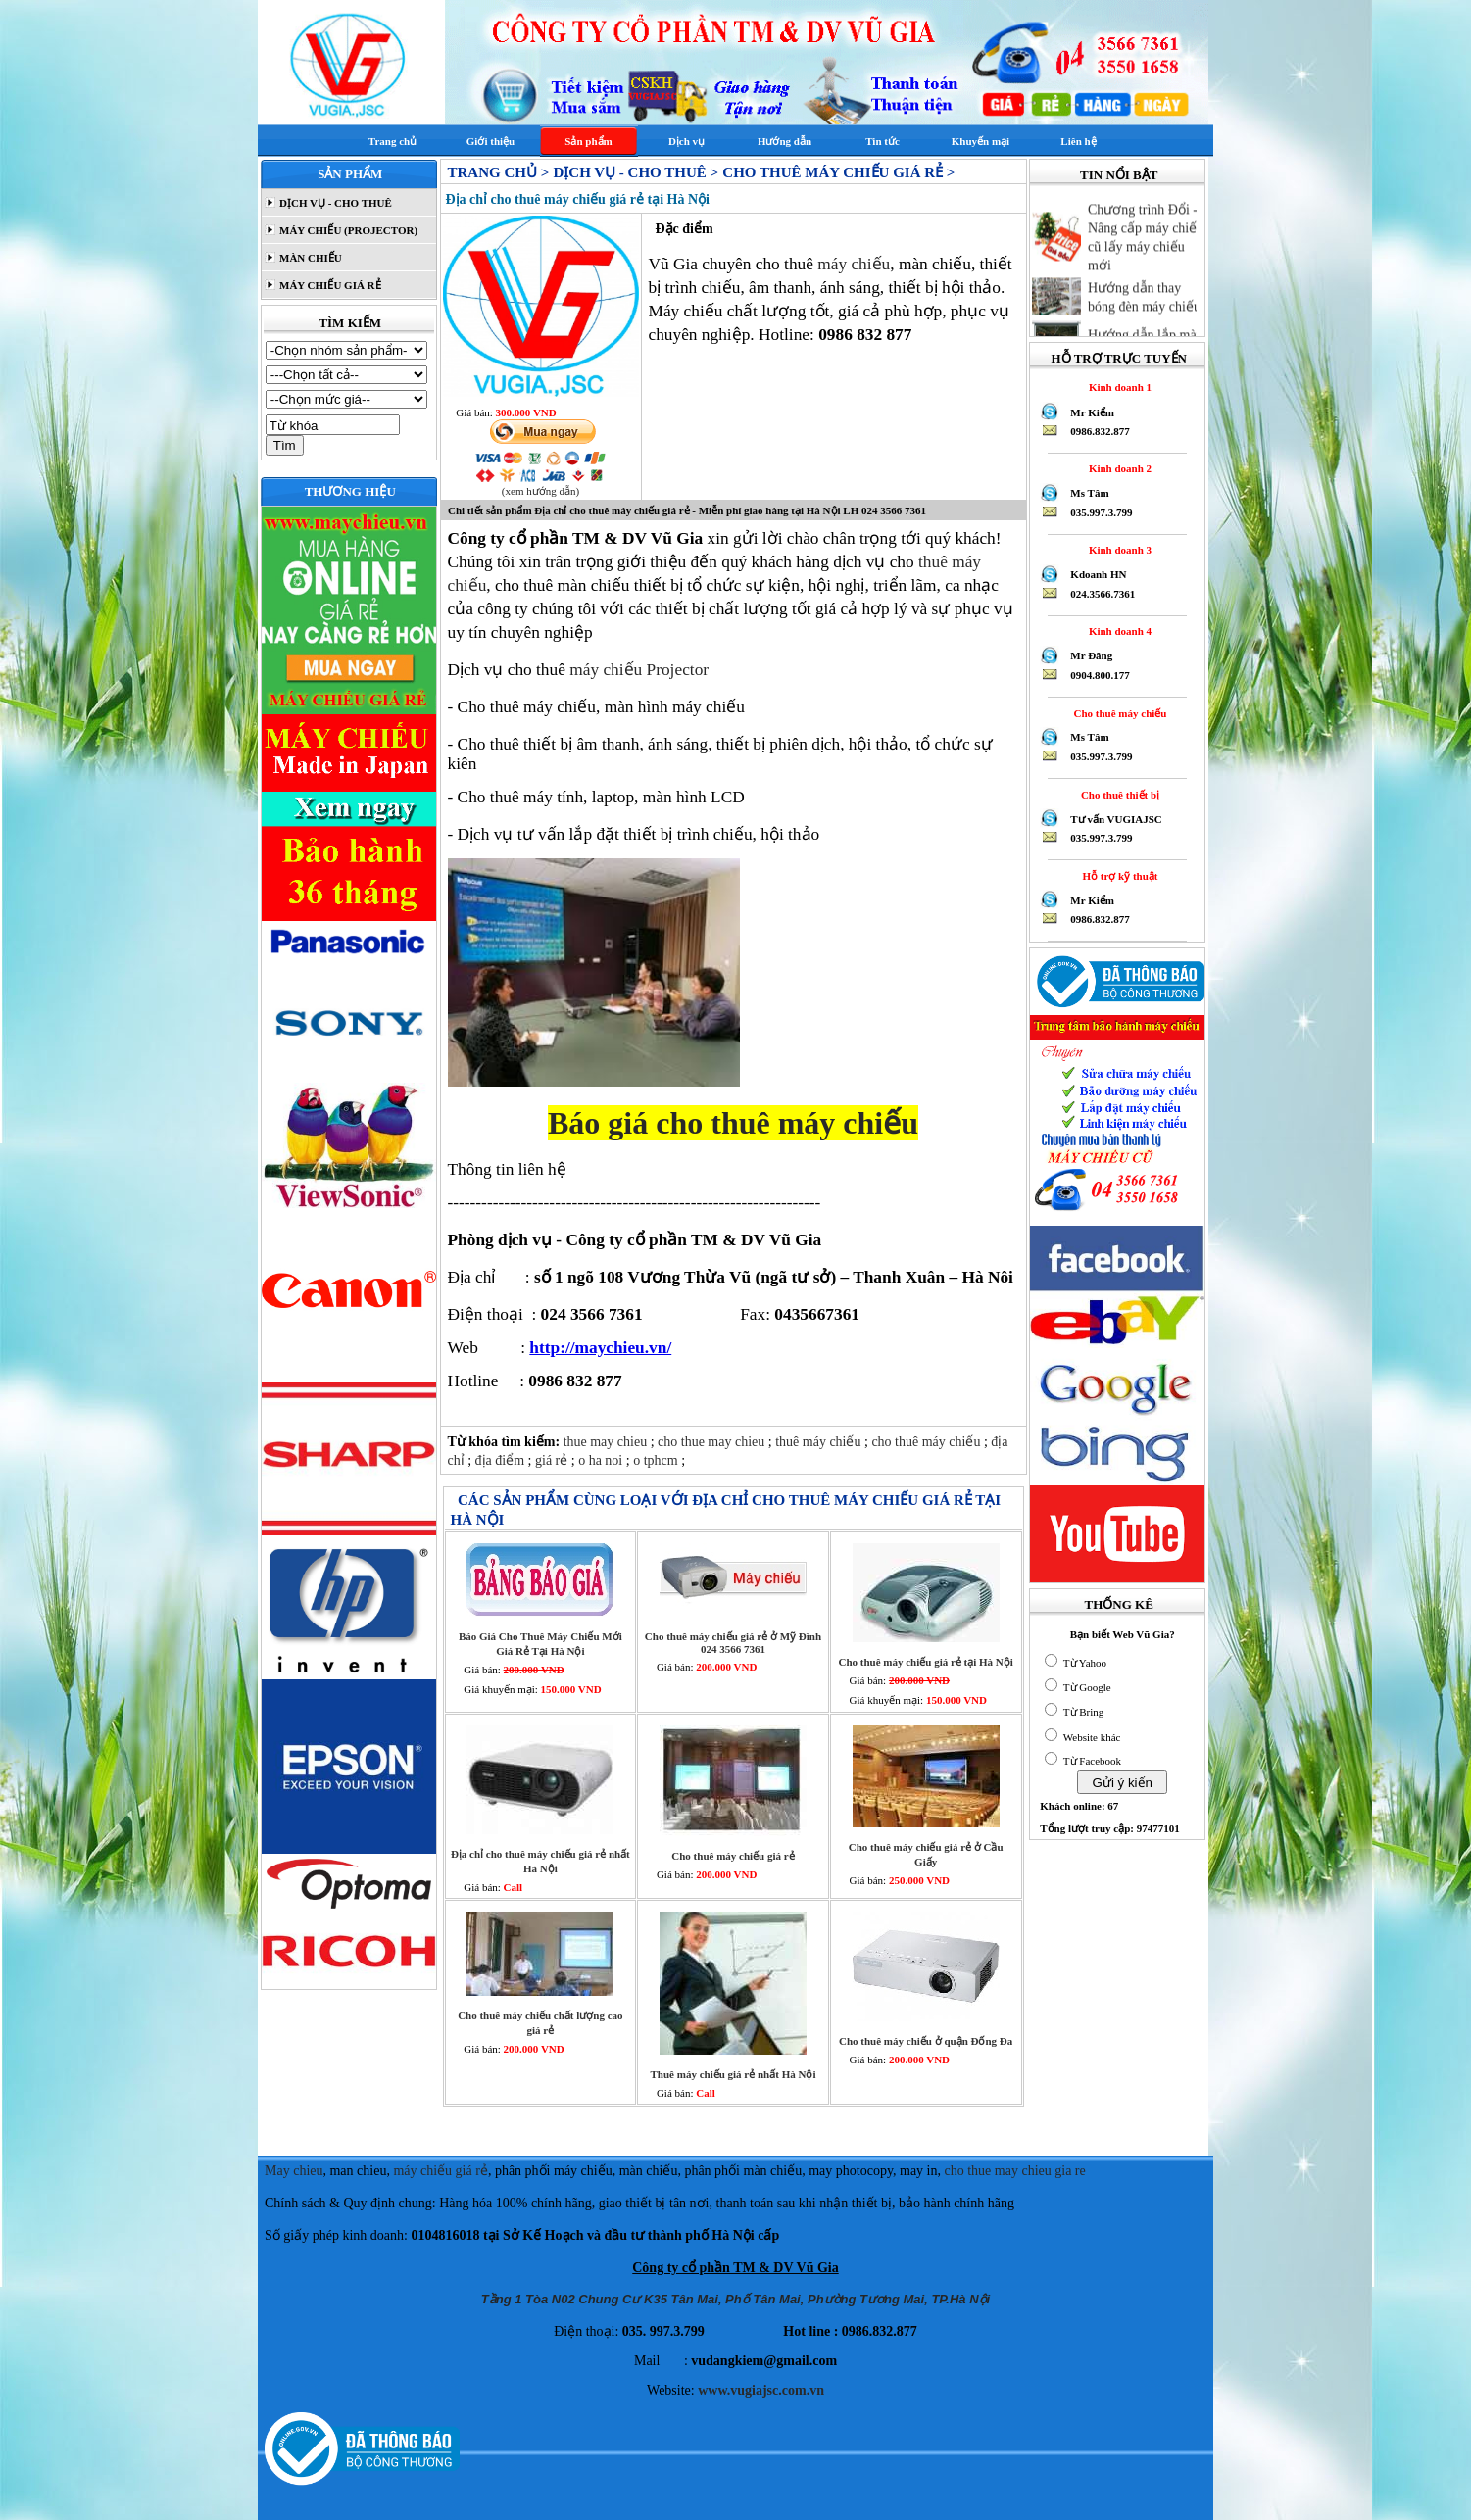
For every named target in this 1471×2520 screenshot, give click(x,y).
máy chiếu (853, 264)
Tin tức (882, 141)
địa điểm (501, 1460)
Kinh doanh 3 (1117, 550)
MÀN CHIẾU (309, 258)
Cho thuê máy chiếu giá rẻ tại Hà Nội (925, 1662)
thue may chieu (607, 1441)
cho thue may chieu (713, 1441)
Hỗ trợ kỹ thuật (1117, 876)
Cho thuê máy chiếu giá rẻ (732, 1856)
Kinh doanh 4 (1117, 631)
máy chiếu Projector (639, 669)
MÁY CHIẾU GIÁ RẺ (328, 285)
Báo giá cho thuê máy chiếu (733, 1122)
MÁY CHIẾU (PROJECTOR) (346, 230)
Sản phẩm (588, 141)
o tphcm (657, 1460)
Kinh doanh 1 (1117, 387)
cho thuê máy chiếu (927, 1441)
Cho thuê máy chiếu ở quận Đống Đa (925, 2041)
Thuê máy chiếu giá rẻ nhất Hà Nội (733, 2074)
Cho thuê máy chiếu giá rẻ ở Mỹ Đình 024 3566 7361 (733, 1642)
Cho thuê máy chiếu (1117, 713)
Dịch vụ (686, 141)
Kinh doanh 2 (1117, 468)
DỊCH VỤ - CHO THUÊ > (635, 172)
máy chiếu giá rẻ (440, 2170)
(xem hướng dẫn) (540, 491)
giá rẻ (553, 1460)
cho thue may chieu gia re (1015, 2170)
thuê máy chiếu (819, 1441)
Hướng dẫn (784, 141)
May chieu (293, 2170)
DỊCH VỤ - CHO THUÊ (334, 203)
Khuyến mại (980, 141)
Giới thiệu (490, 141)
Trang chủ (392, 141)
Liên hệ (1078, 141)
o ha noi (602, 1460)
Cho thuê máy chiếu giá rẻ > (838, 172)
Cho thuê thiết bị (1117, 794)
